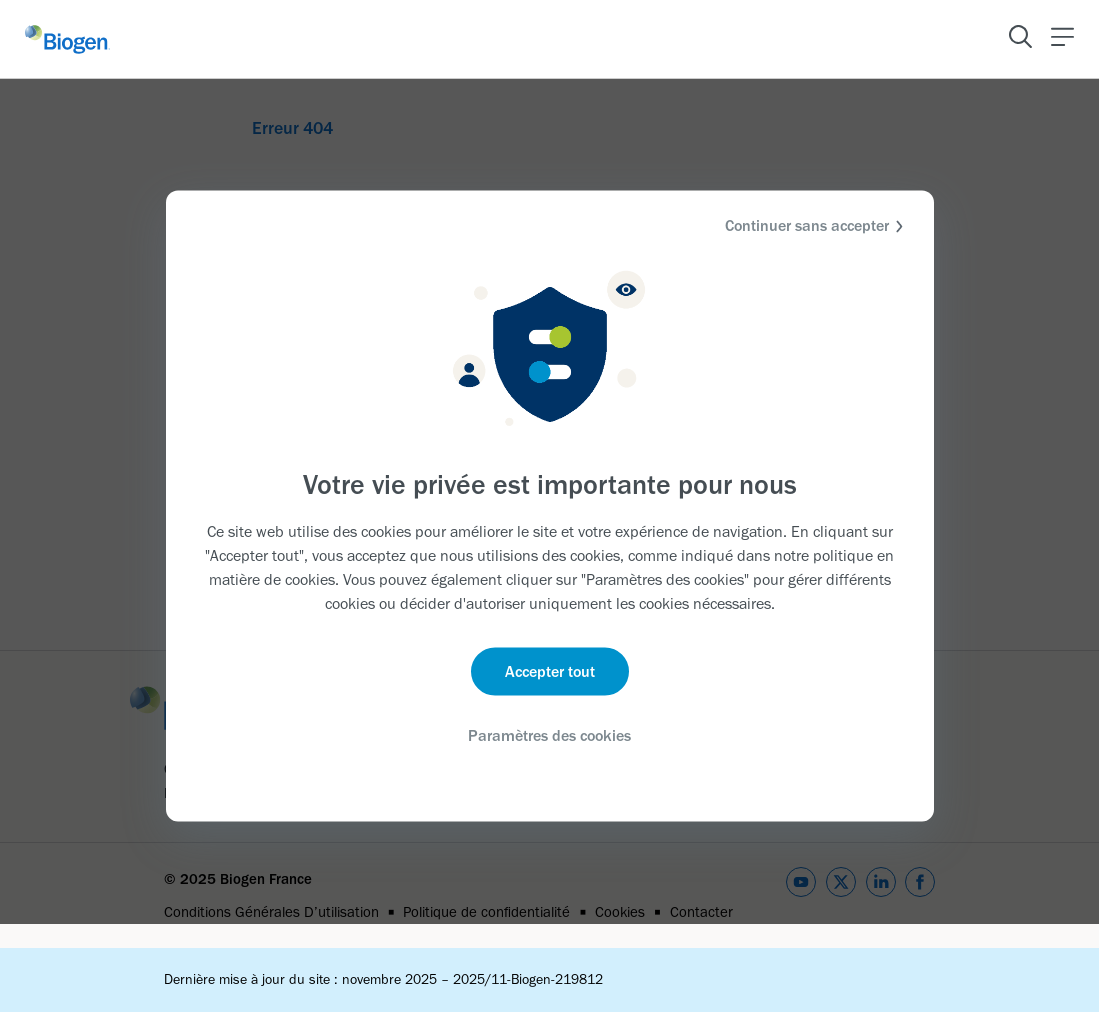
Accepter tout (550, 670)
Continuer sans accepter (817, 226)
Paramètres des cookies (549, 734)
